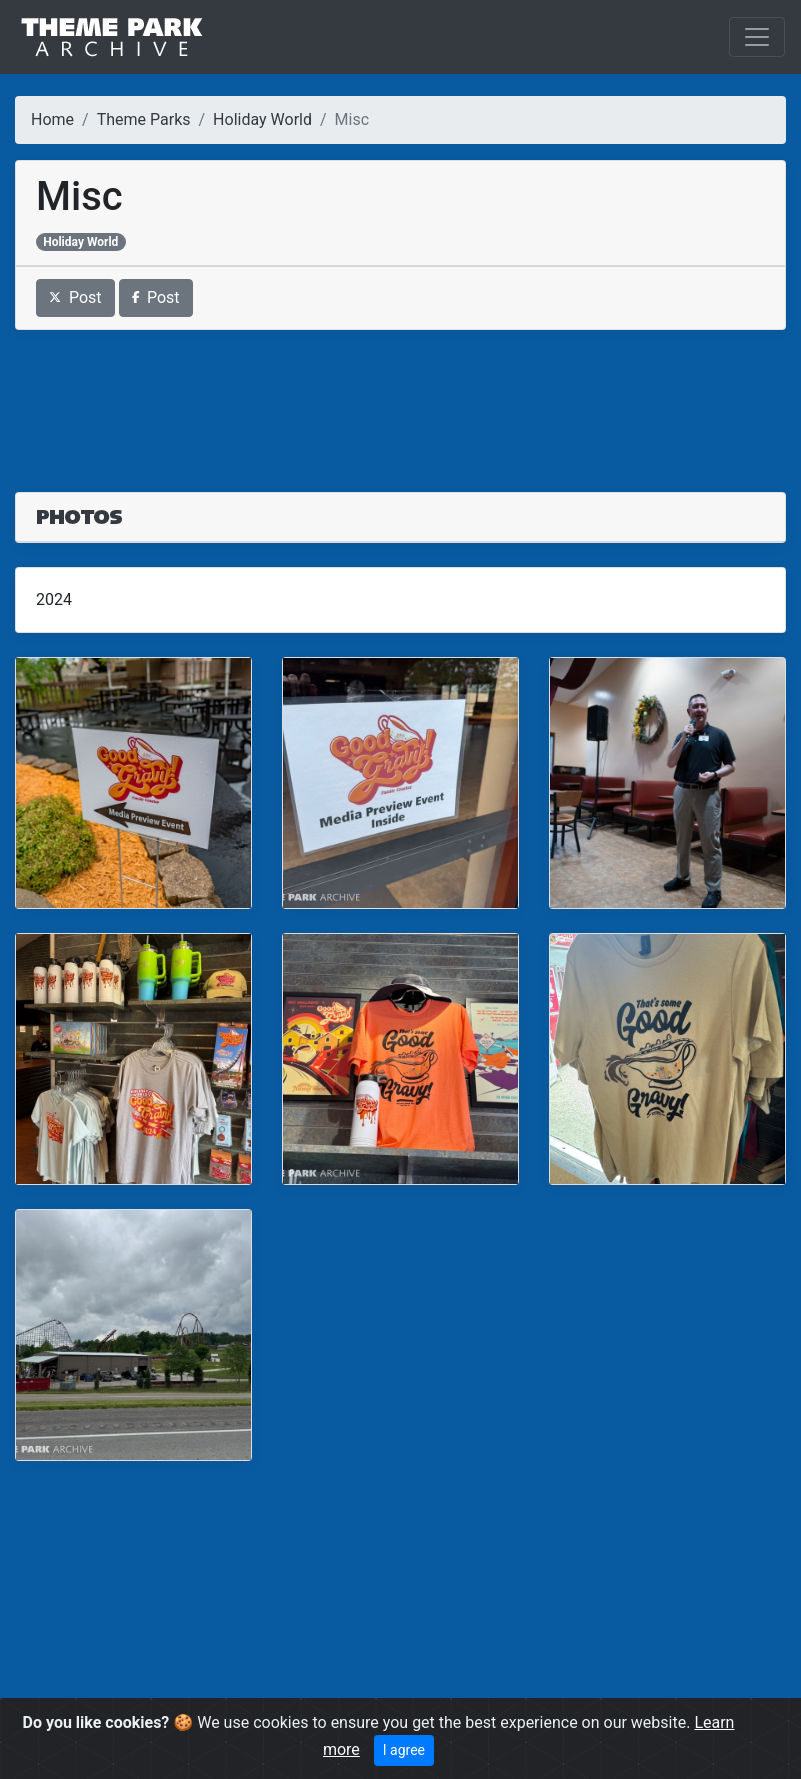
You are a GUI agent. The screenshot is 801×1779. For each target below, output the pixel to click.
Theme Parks (144, 119)
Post (75, 297)
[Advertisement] (400, 399)
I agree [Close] (404, 1750)
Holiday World (262, 119)
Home (52, 119)
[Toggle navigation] (757, 37)
